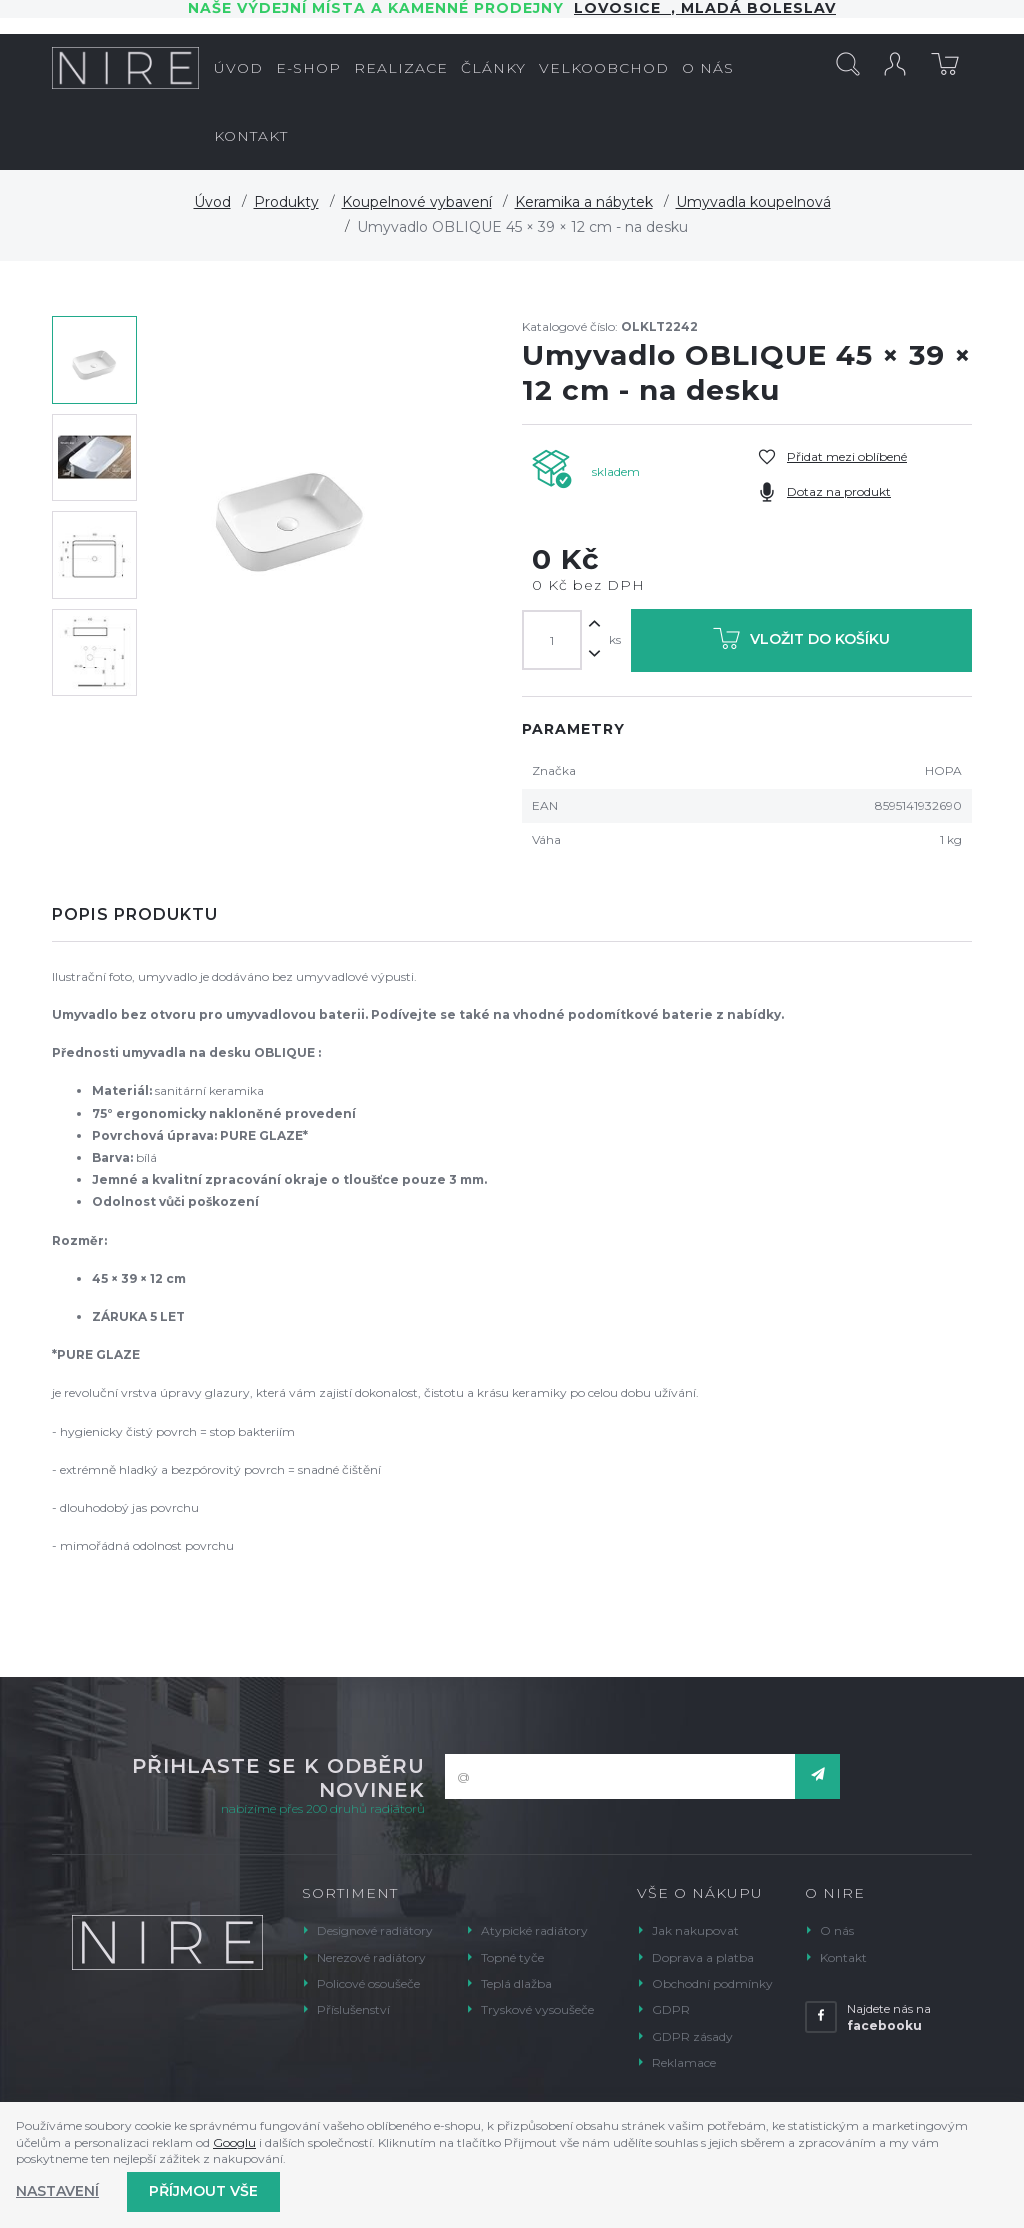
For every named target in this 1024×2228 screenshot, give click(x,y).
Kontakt (843, 1957)
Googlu (234, 2142)
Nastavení (57, 2191)
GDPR (671, 2009)
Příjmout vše (203, 2191)
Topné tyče (512, 1957)
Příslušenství (353, 2009)
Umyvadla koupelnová (753, 202)
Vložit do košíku (801, 642)
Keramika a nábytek (584, 202)
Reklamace (684, 2062)
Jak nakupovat (695, 1930)
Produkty (286, 202)
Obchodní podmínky (712, 1983)
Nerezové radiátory (371, 1957)
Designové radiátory (375, 1930)
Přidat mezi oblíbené (847, 456)
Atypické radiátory (534, 1930)
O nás (837, 1930)
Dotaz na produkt (839, 491)
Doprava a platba (703, 1957)
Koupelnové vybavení (417, 202)
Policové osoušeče (368, 1983)
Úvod (212, 202)
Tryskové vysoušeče (537, 2009)
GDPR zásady (692, 2036)
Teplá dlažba (516, 1983)
